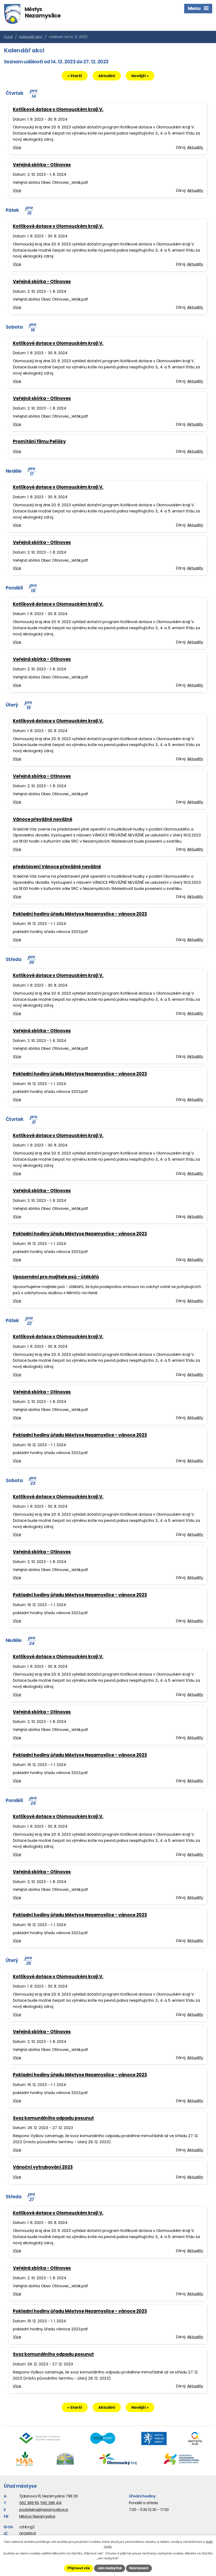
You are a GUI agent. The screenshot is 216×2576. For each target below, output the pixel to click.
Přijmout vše (79, 2568)
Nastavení (138, 2568)
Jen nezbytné (110, 2568)
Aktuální (106, 75)
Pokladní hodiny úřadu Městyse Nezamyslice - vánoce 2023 (80, 914)
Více (17, 147)
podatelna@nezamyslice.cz (43, 2509)
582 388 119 (29, 2502)
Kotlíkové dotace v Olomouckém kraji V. (58, 109)
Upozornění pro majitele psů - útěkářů (56, 1277)
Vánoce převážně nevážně (42, 819)
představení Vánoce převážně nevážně (57, 866)
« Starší (74, 75)
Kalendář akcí (30, 36)
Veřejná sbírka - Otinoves (42, 165)
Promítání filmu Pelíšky (39, 441)
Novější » (140, 75)
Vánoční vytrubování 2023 (43, 2167)
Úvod (8, 36)
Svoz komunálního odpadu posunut (53, 2118)
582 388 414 (51, 2502)
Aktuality (195, 147)
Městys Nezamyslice (37, 2516)
